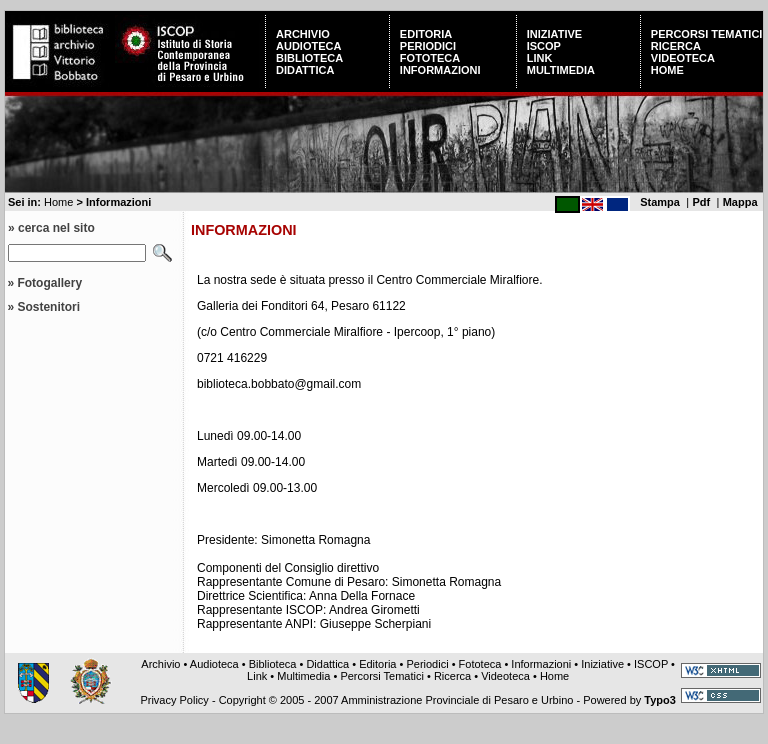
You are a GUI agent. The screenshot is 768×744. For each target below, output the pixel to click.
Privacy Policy (174, 700)
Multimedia (561, 70)
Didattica (305, 70)
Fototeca (430, 58)
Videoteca (683, 58)
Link (540, 58)
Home (667, 70)
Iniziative (554, 34)
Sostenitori (48, 307)
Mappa (740, 202)
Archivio (303, 34)
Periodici (428, 46)
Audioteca (308, 46)
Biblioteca (309, 58)
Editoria (426, 34)
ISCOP (544, 46)
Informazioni (440, 70)
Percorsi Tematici (707, 34)
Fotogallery (49, 283)
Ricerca (676, 46)
